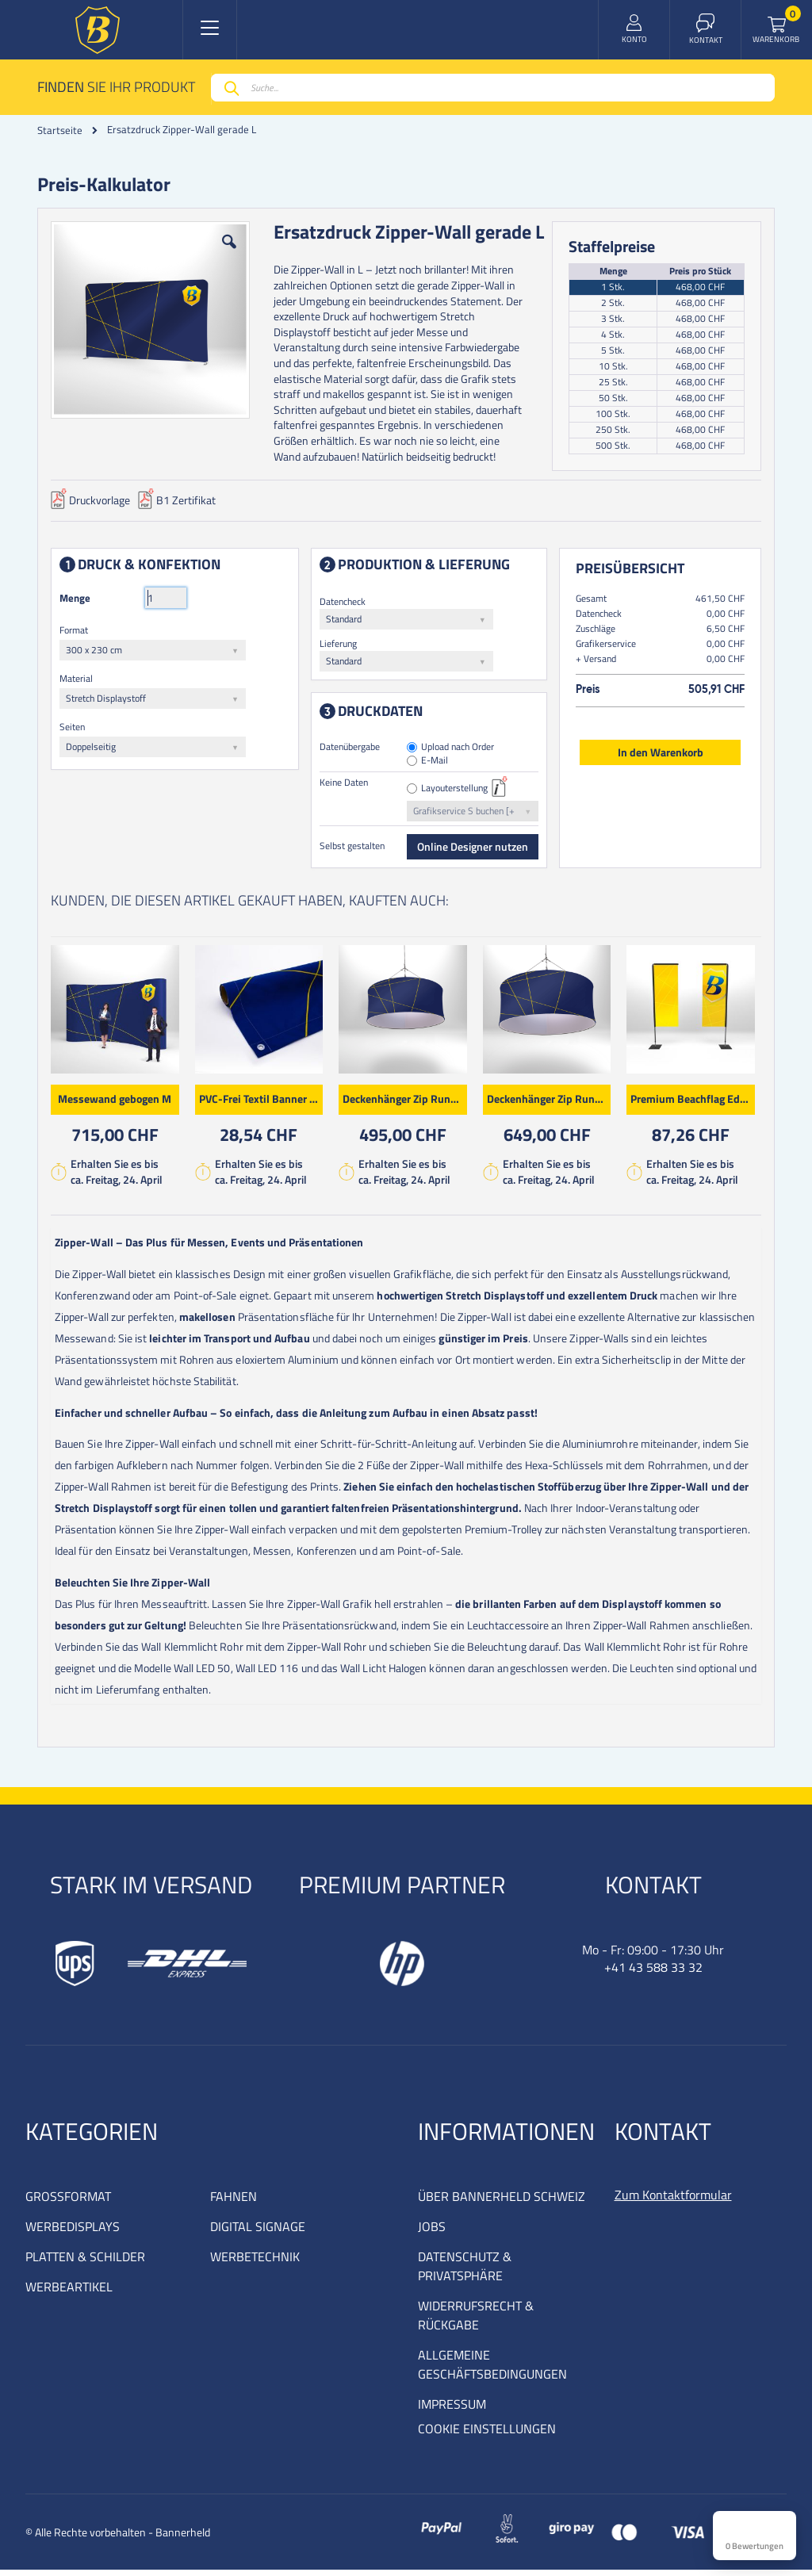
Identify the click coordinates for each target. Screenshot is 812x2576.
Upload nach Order (458, 750)
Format (77, 633)
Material (79, 681)
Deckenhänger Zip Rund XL (552, 1101)
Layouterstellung (455, 791)
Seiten (75, 729)
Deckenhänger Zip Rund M (408, 1101)
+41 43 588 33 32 (653, 1973)
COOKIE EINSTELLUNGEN (487, 2434)
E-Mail (435, 764)
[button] (231, 257)
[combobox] (493, 87)
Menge (78, 601)
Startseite (59, 130)
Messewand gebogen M (117, 1101)
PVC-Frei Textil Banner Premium (264, 1101)
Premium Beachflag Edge (694, 1101)
